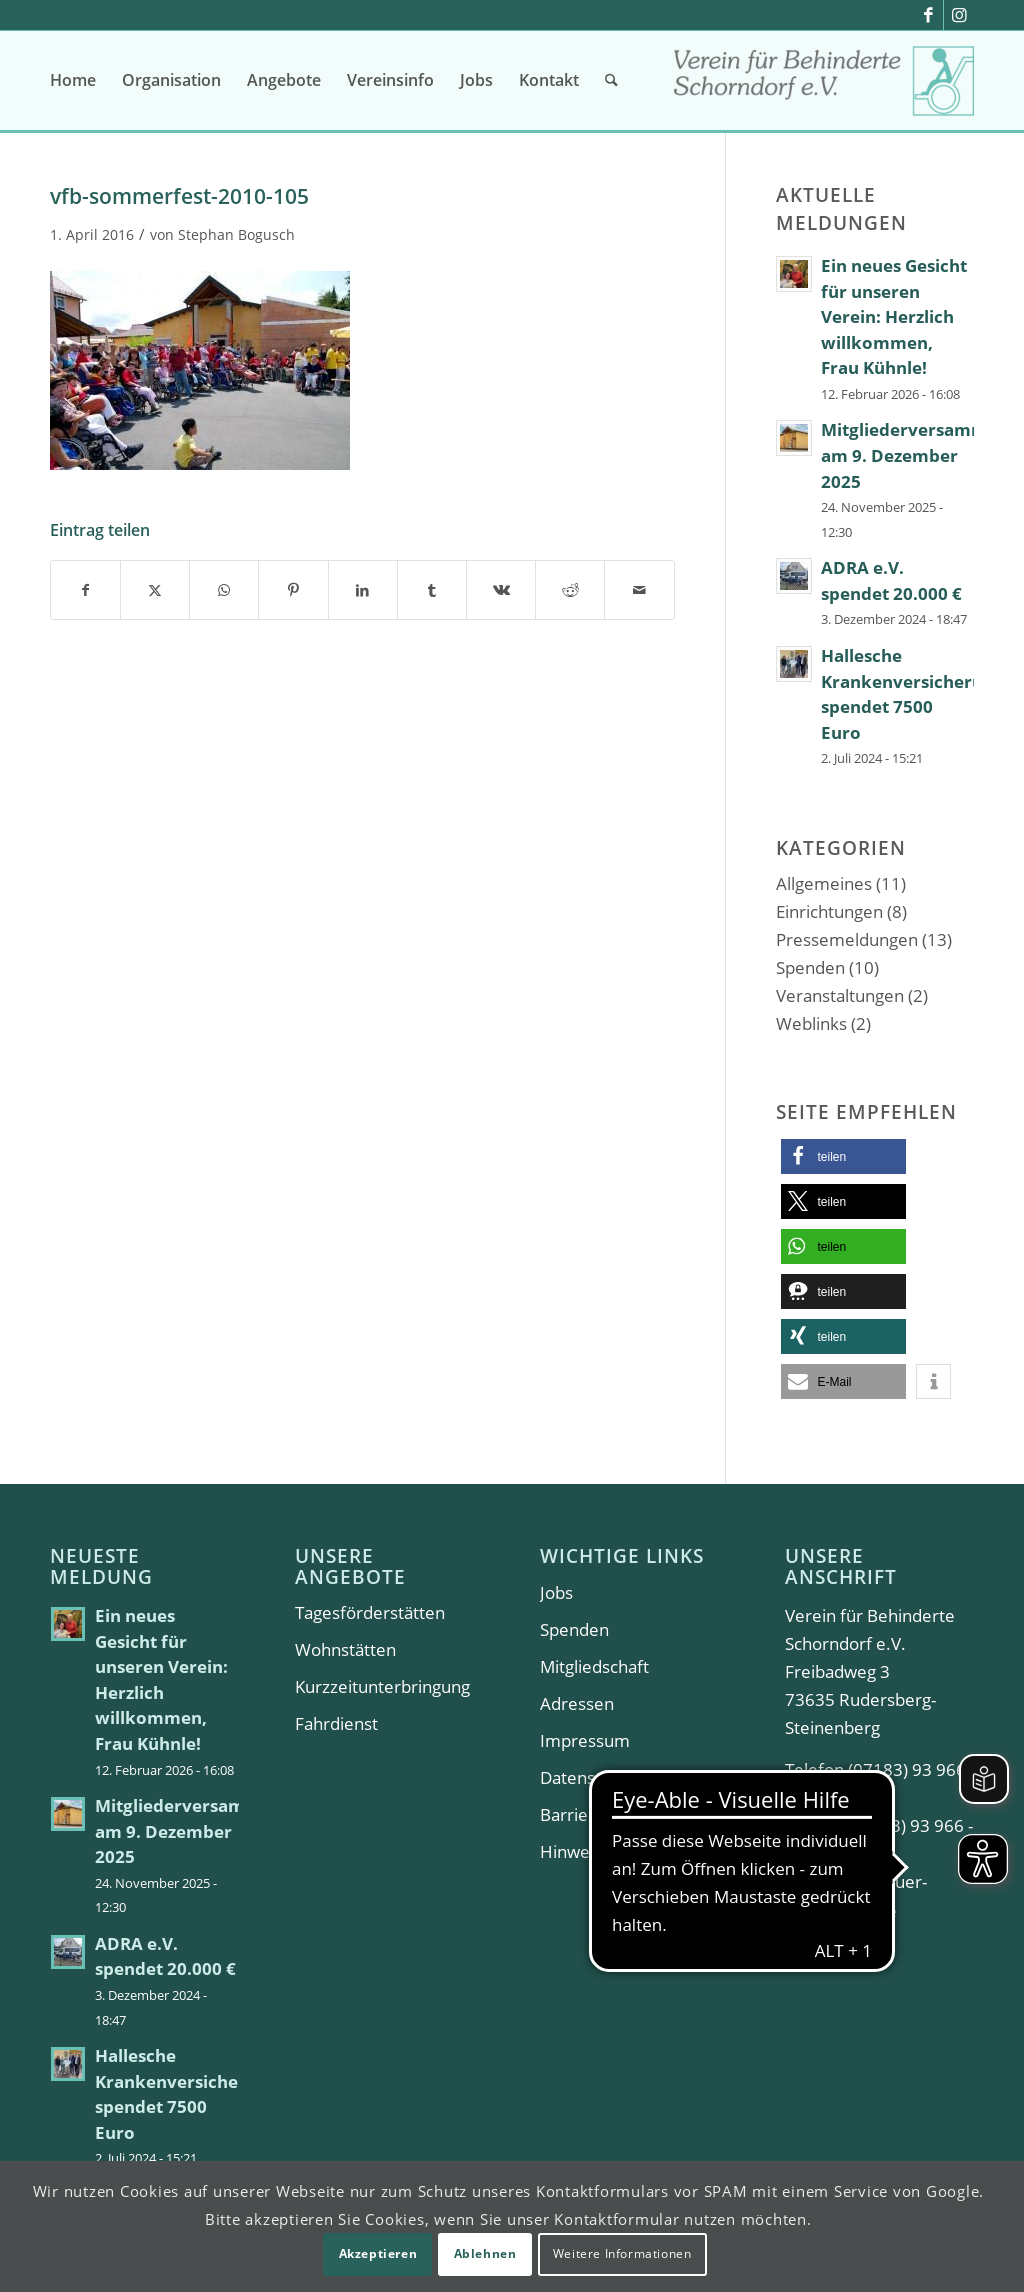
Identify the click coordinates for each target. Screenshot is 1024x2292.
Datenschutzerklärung (626, 1777)
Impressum (585, 1740)
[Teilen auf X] (155, 590)
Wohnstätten (345, 1649)
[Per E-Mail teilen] (639, 590)
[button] (843, 1156)
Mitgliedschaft (594, 1666)
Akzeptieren (378, 2253)
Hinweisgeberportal (617, 1851)
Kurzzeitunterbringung (382, 1686)
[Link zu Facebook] (928, 15)
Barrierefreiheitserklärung (634, 1814)
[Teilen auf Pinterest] (293, 590)
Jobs (556, 1592)
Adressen (577, 1703)
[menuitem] (73, 80)
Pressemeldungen (847, 939)
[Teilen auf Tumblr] (432, 590)
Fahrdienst (336, 1723)
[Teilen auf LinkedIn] (363, 590)
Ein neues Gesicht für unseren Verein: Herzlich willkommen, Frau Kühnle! (894, 316)
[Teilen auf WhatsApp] (224, 590)
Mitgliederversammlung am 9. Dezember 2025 (197, 1831)
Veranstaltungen (840, 995)
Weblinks (811, 1023)
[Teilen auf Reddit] (570, 590)
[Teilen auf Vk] (501, 590)
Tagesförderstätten (370, 1612)
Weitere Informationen (622, 2253)
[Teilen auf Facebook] (85, 590)
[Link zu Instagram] (959, 15)
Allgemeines (824, 883)
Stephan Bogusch (236, 234)
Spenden (810, 967)
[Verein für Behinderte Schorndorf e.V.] (824, 87)
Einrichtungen (829, 911)
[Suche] (611, 80)
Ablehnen (485, 2253)
